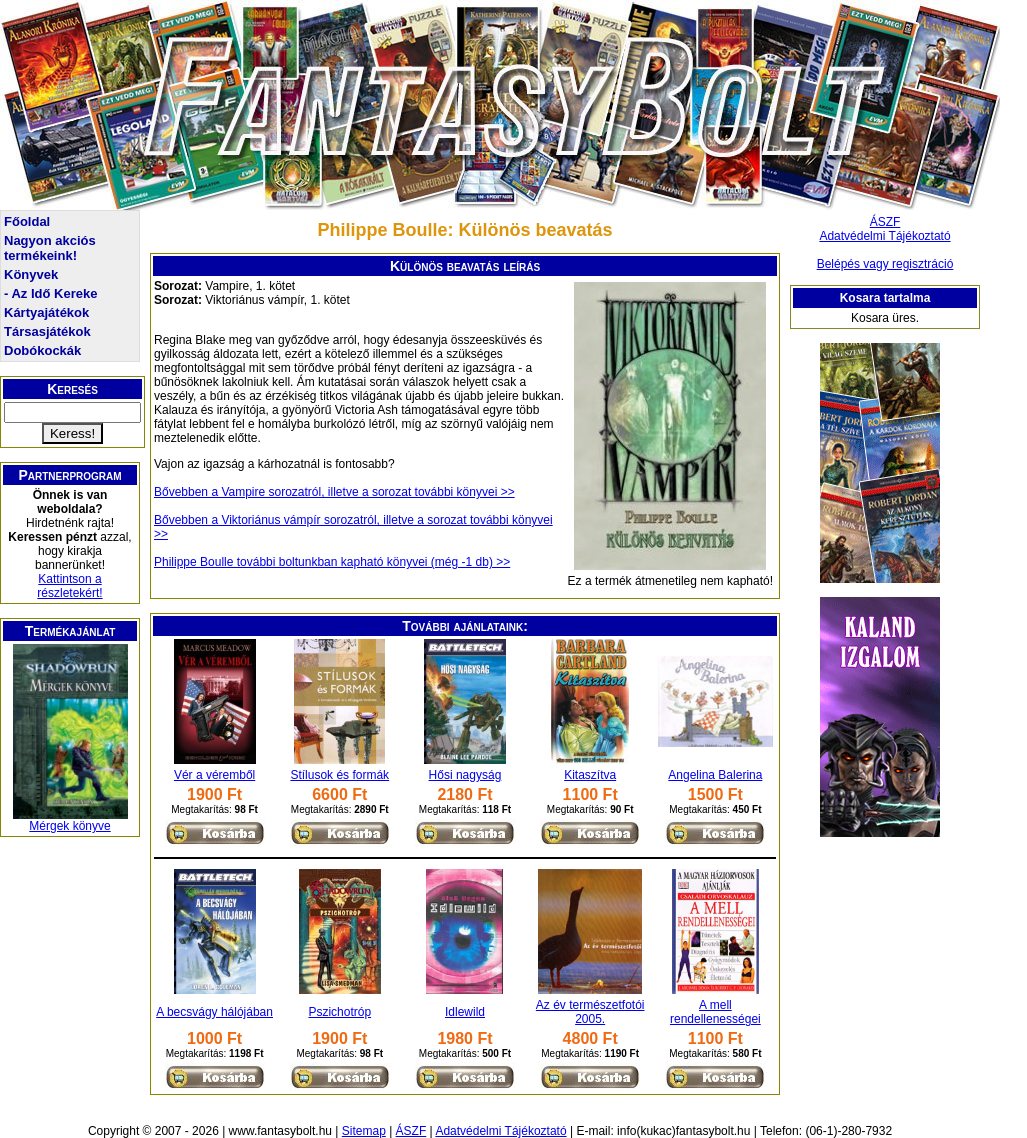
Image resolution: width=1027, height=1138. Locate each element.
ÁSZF (885, 222)
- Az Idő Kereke (50, 293)
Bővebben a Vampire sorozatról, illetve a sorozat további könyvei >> (334, 492)
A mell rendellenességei (715, 1012)
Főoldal (27, 221)
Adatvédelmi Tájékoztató (884, 236)
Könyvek (31, 274)
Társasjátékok (47, 331)
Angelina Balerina (715, 775)
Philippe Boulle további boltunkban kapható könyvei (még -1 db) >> (332, 562)
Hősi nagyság (465, 775)
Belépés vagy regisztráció (885, 264)
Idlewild (465, 1012)
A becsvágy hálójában (214, 1012)
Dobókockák (42, 350)
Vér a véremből (214, 775)
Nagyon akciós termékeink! (50, 248)
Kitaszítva (590, 775)
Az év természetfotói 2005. (590, 1012)
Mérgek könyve (69, 826)
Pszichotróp (339, 1012)
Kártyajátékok (46, 312)
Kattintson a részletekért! (69, 586)
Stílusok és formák (339, 775)
